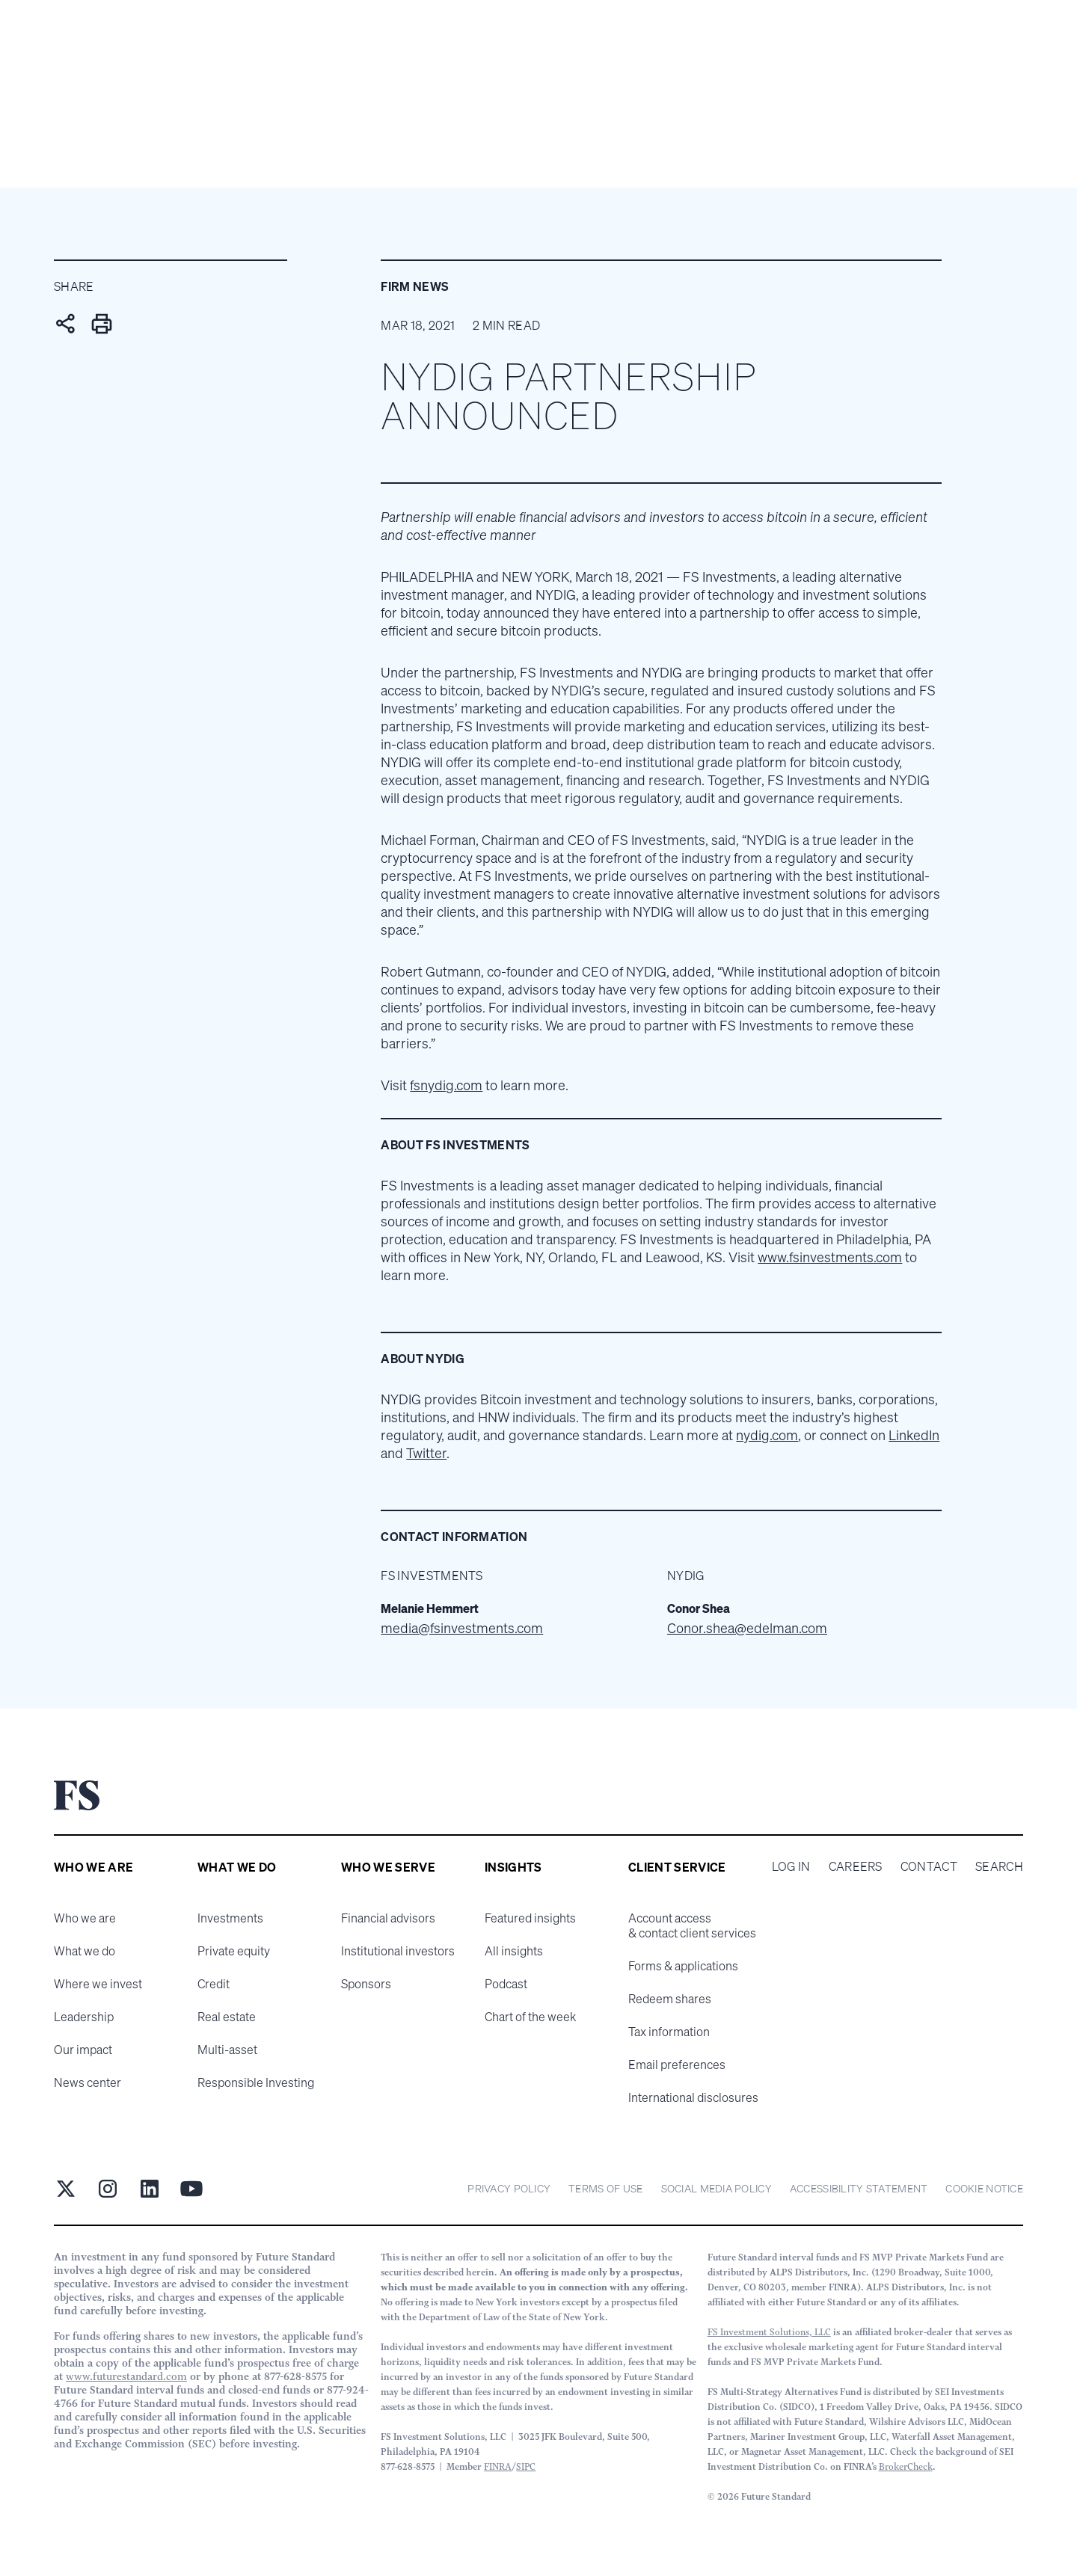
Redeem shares (669, 1998)
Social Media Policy (716, 2188)
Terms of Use (605, 2188)
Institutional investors (398, 1950)
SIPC (526, 2466)
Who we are (85, 1918)
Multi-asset (227, 2049)
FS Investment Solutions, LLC (769, 2331)
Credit (213, 1983)
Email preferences (676, 2064)
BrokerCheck (906, 2466)
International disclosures (693, 2097)
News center (87, 2082)
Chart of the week (530, 2016)
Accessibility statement (858, 2188)
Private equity (233, 1950)
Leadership (84, 2016)
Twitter (426, 1453)
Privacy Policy (508, 2188)
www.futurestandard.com (126, 2376)
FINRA (498, 2466)
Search (999, 1866)
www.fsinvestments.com (830, 1257)
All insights (514, 1950)
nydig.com (767, 1435)
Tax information (669, 2031)
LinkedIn (914, 1435)
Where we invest (98, 1983)
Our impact (83, 2049)
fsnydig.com (446, 1085)
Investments (230, 1918)
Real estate (226, 2016)
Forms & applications (683, 1965)
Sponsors (366, 1983)
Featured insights (530, 1918)
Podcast (506, 1983)
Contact (928, 1866)
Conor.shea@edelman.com (747, 1628)
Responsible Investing (255, 2082)
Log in (791, 1866)
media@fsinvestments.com (462, 1628)
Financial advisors (388, 1918)
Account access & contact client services (692, 1925)
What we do (84, 1950)
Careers (856, 1866)
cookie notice (984, 2188)
